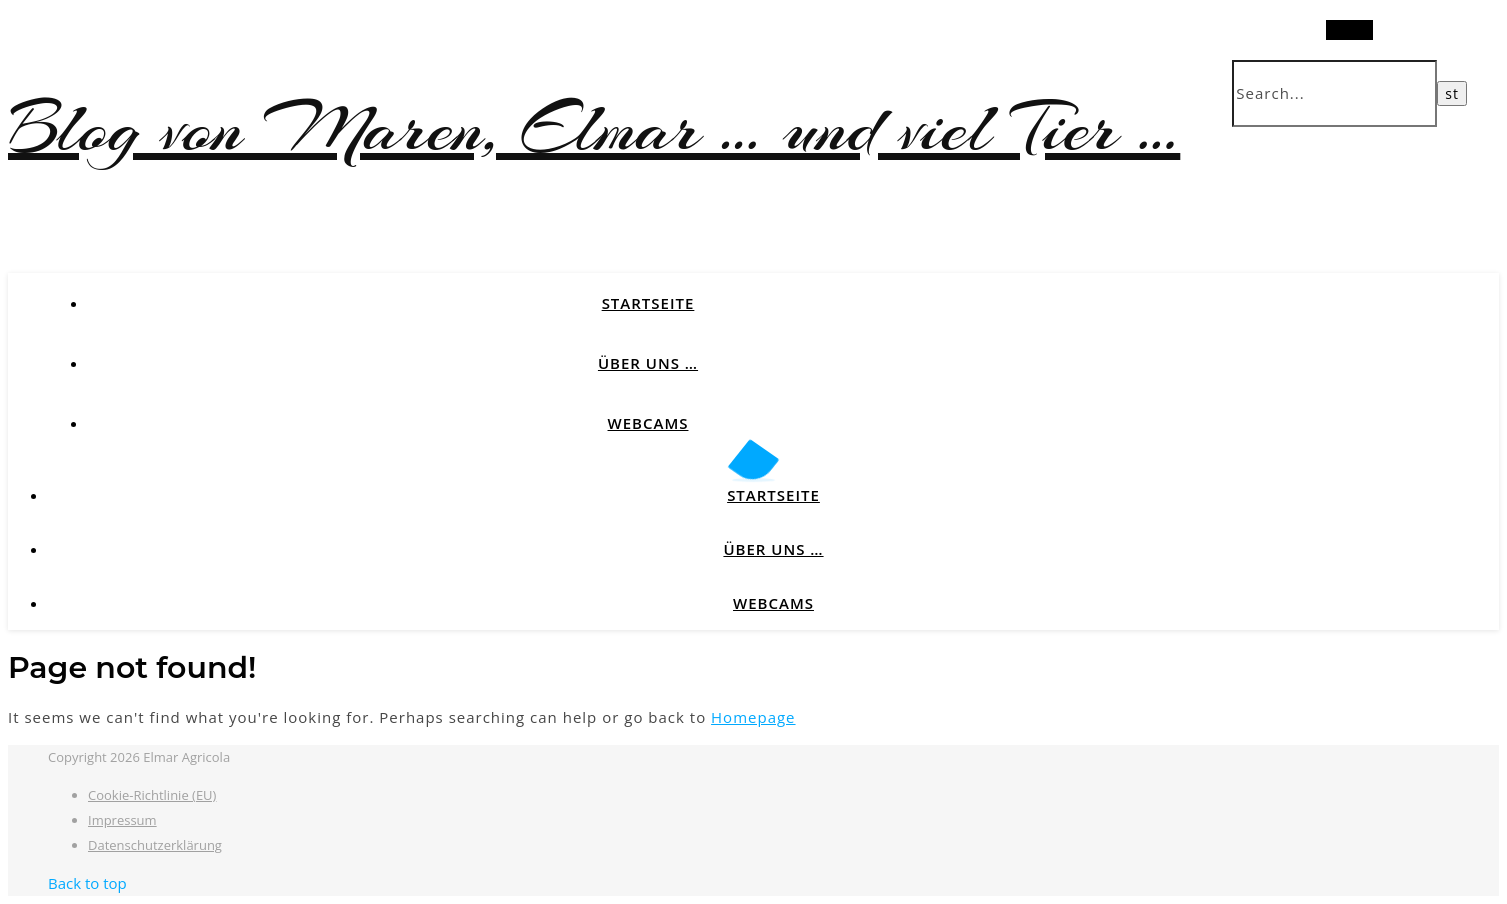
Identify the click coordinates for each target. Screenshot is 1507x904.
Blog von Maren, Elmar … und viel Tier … (594, 128)
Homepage (753, 717)
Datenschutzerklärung (155, 845)
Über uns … (648, 363)
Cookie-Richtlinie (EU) (152, 795)
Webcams (648, 423)
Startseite (648, 303)
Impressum (122, 820)
